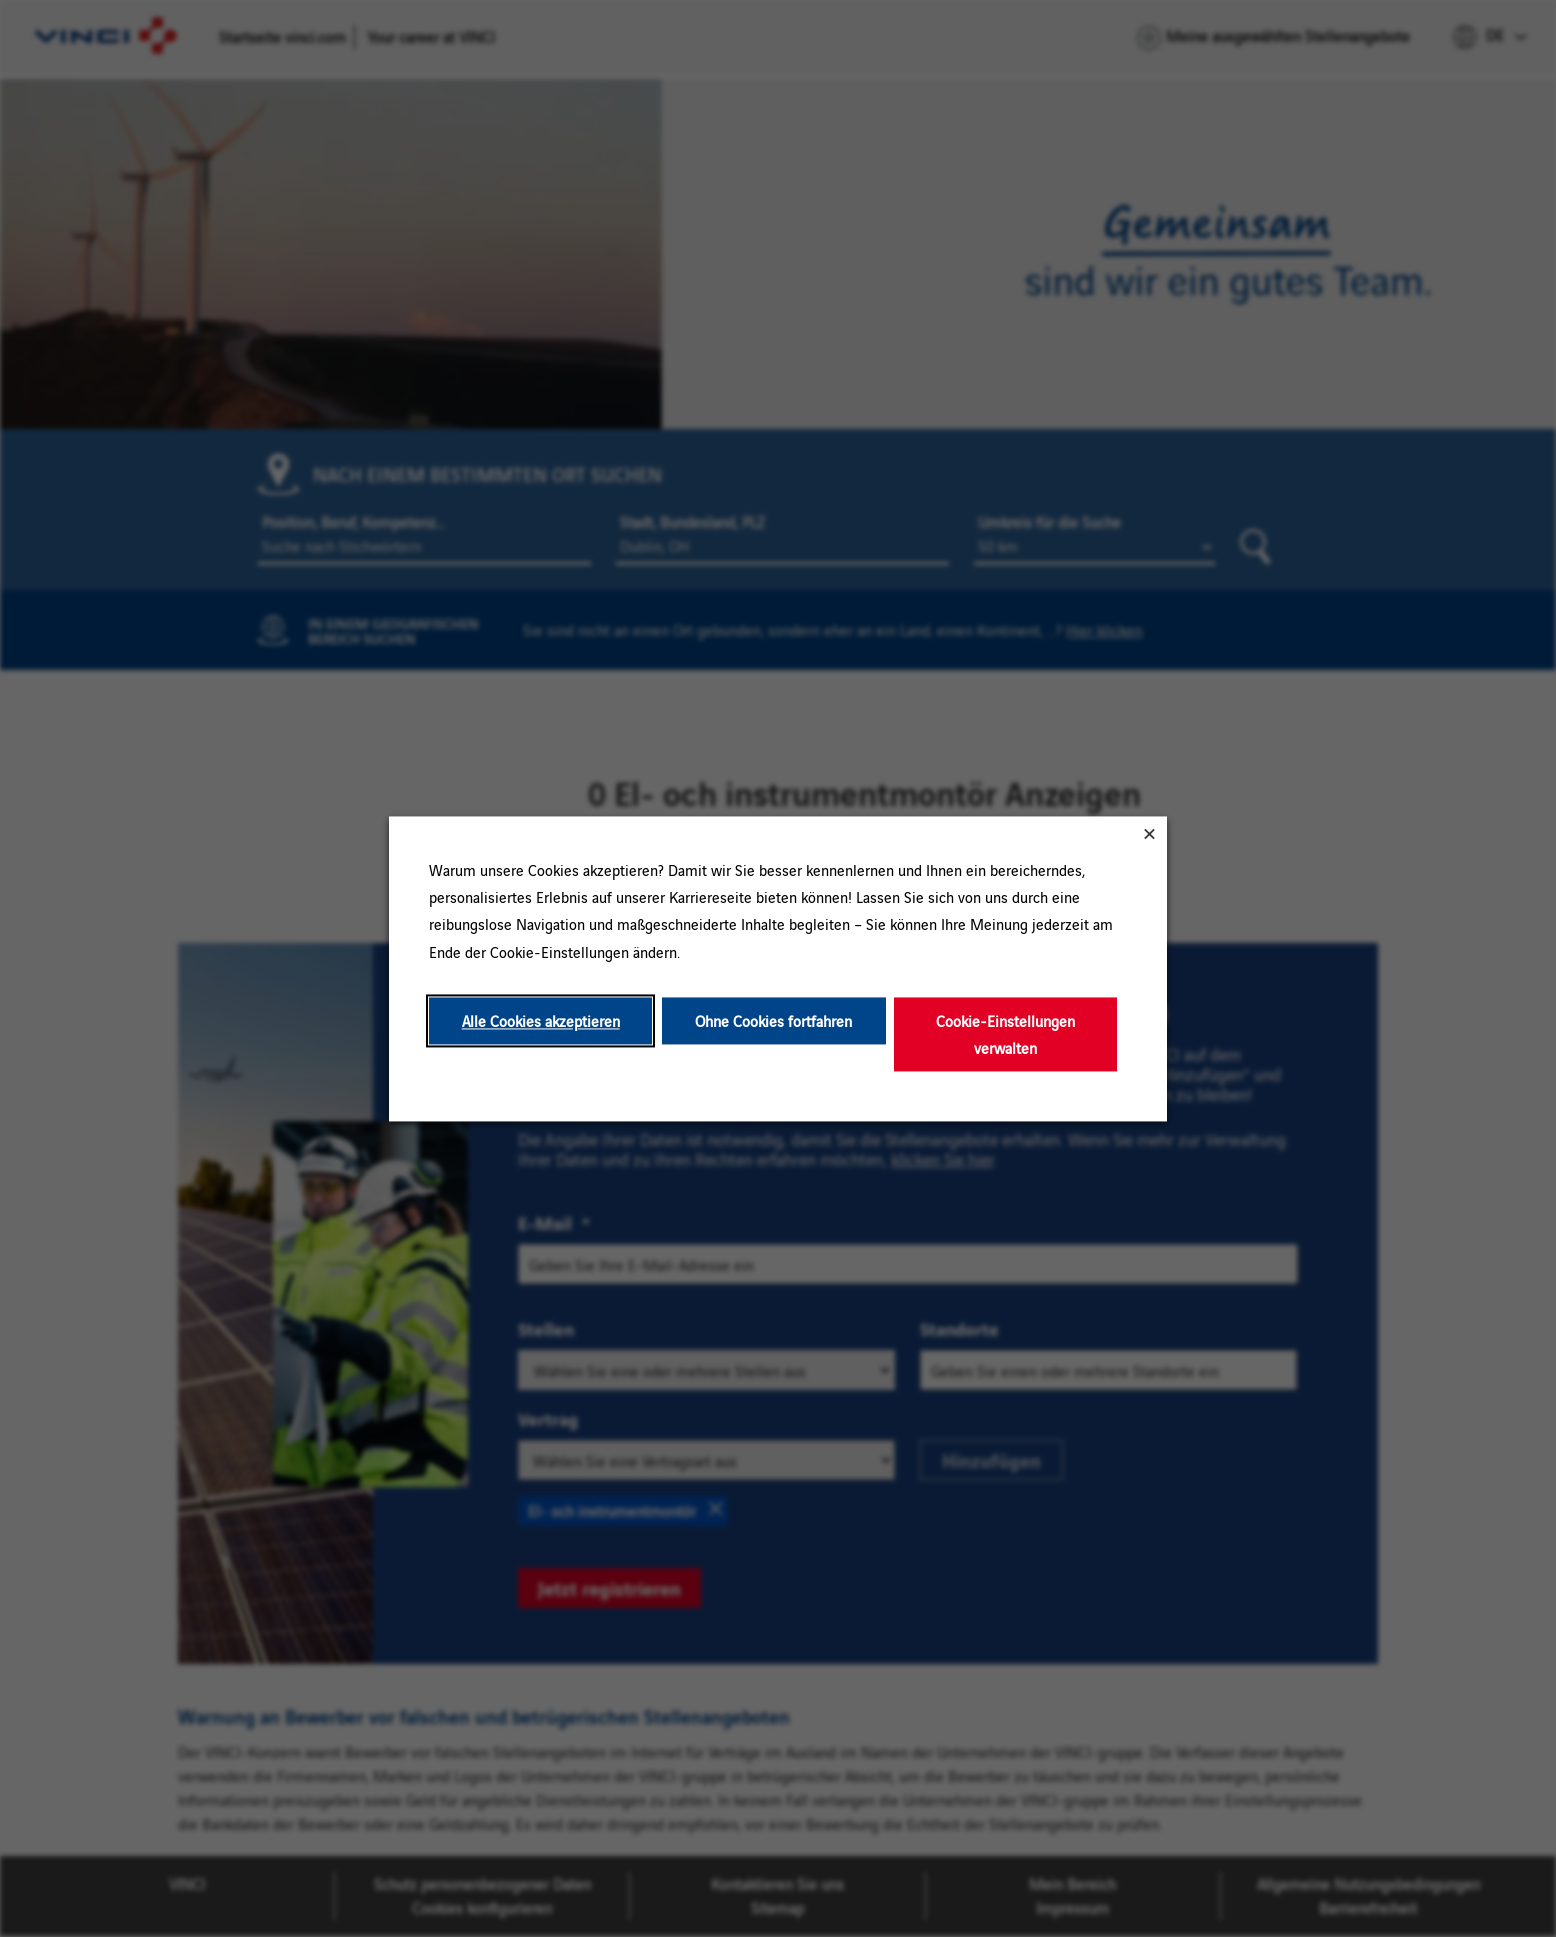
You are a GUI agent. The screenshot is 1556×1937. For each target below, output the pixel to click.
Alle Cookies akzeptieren (541, 1020)
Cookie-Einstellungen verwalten (1005, 1034)
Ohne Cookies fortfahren (773, 1020)
